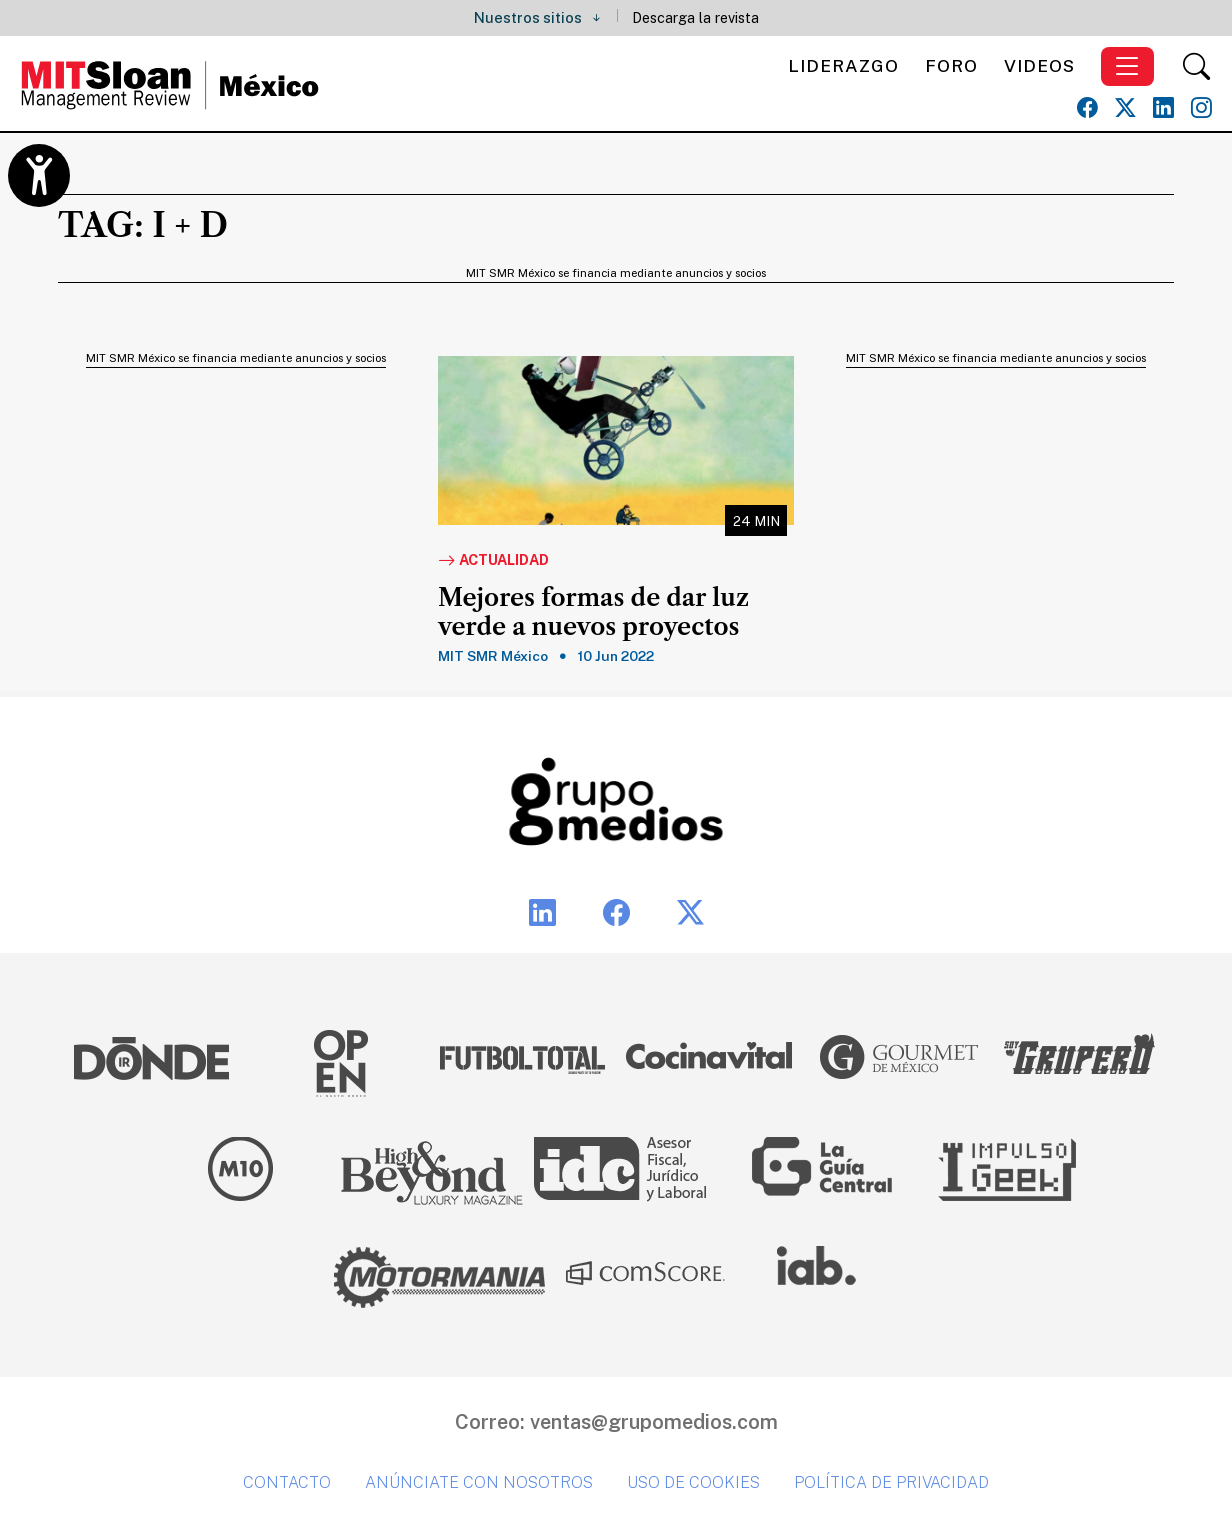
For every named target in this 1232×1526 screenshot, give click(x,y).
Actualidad (493, 561)
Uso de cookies (693, 1482)
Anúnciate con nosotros (479, 1482)
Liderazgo (843, 65)
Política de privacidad (891, 1482)
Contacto (287, 1482)
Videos (1039, 65)
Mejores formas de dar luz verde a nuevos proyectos (593, 612)
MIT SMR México (493, 656)
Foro (951, 65)
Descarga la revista (695, 17)
